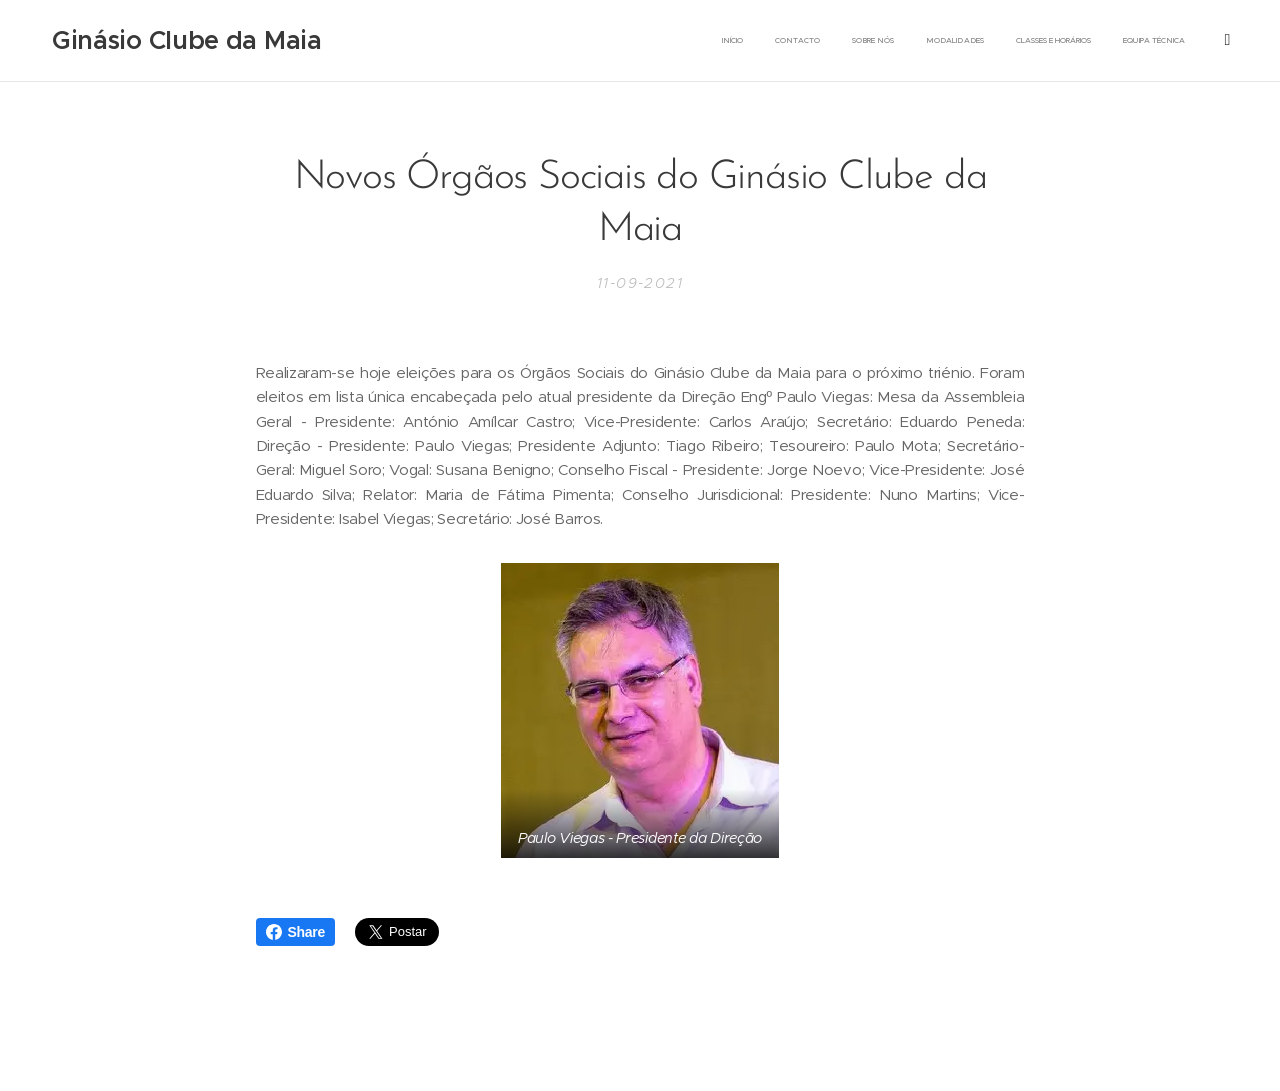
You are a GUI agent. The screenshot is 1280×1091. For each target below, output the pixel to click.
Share (295, 932)
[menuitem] (861, 41)
